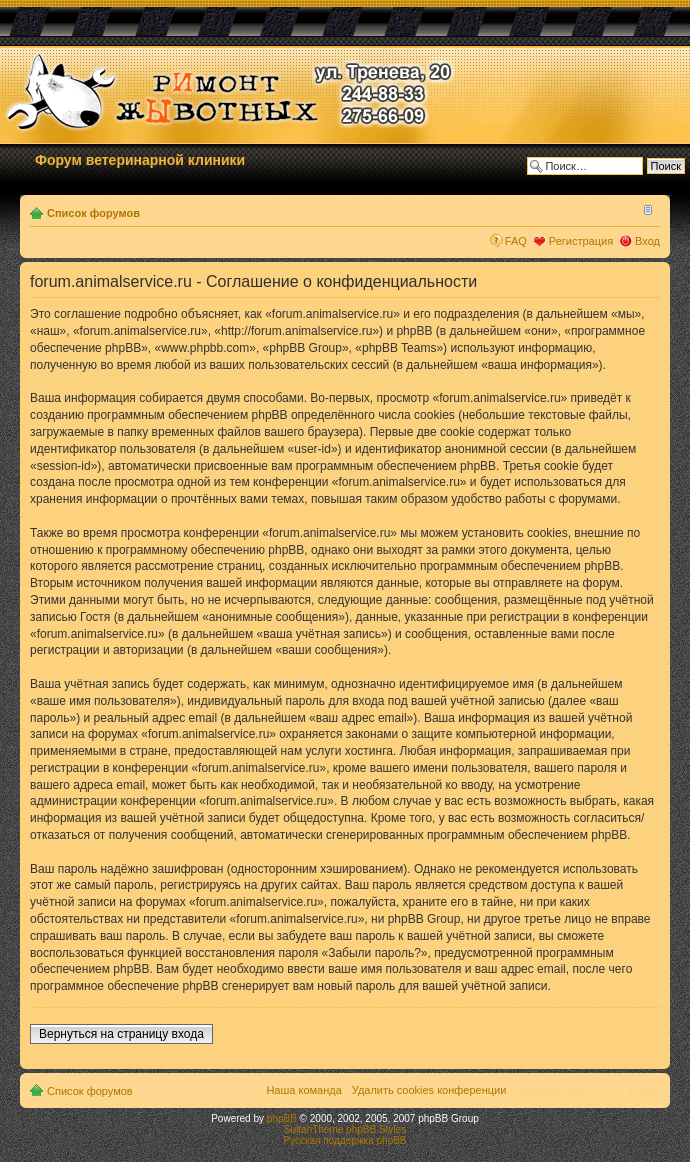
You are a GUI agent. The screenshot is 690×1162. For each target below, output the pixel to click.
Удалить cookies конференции (429, 1090)
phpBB (282, 1118)
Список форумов (93, 213)
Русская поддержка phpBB (344, 1140)
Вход (647, 241)
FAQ (516, 241)
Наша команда (303, 1090)
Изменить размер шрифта (645, 209)
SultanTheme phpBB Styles (345, 1129)
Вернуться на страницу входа (121, 1034)
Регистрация (581, 241)
